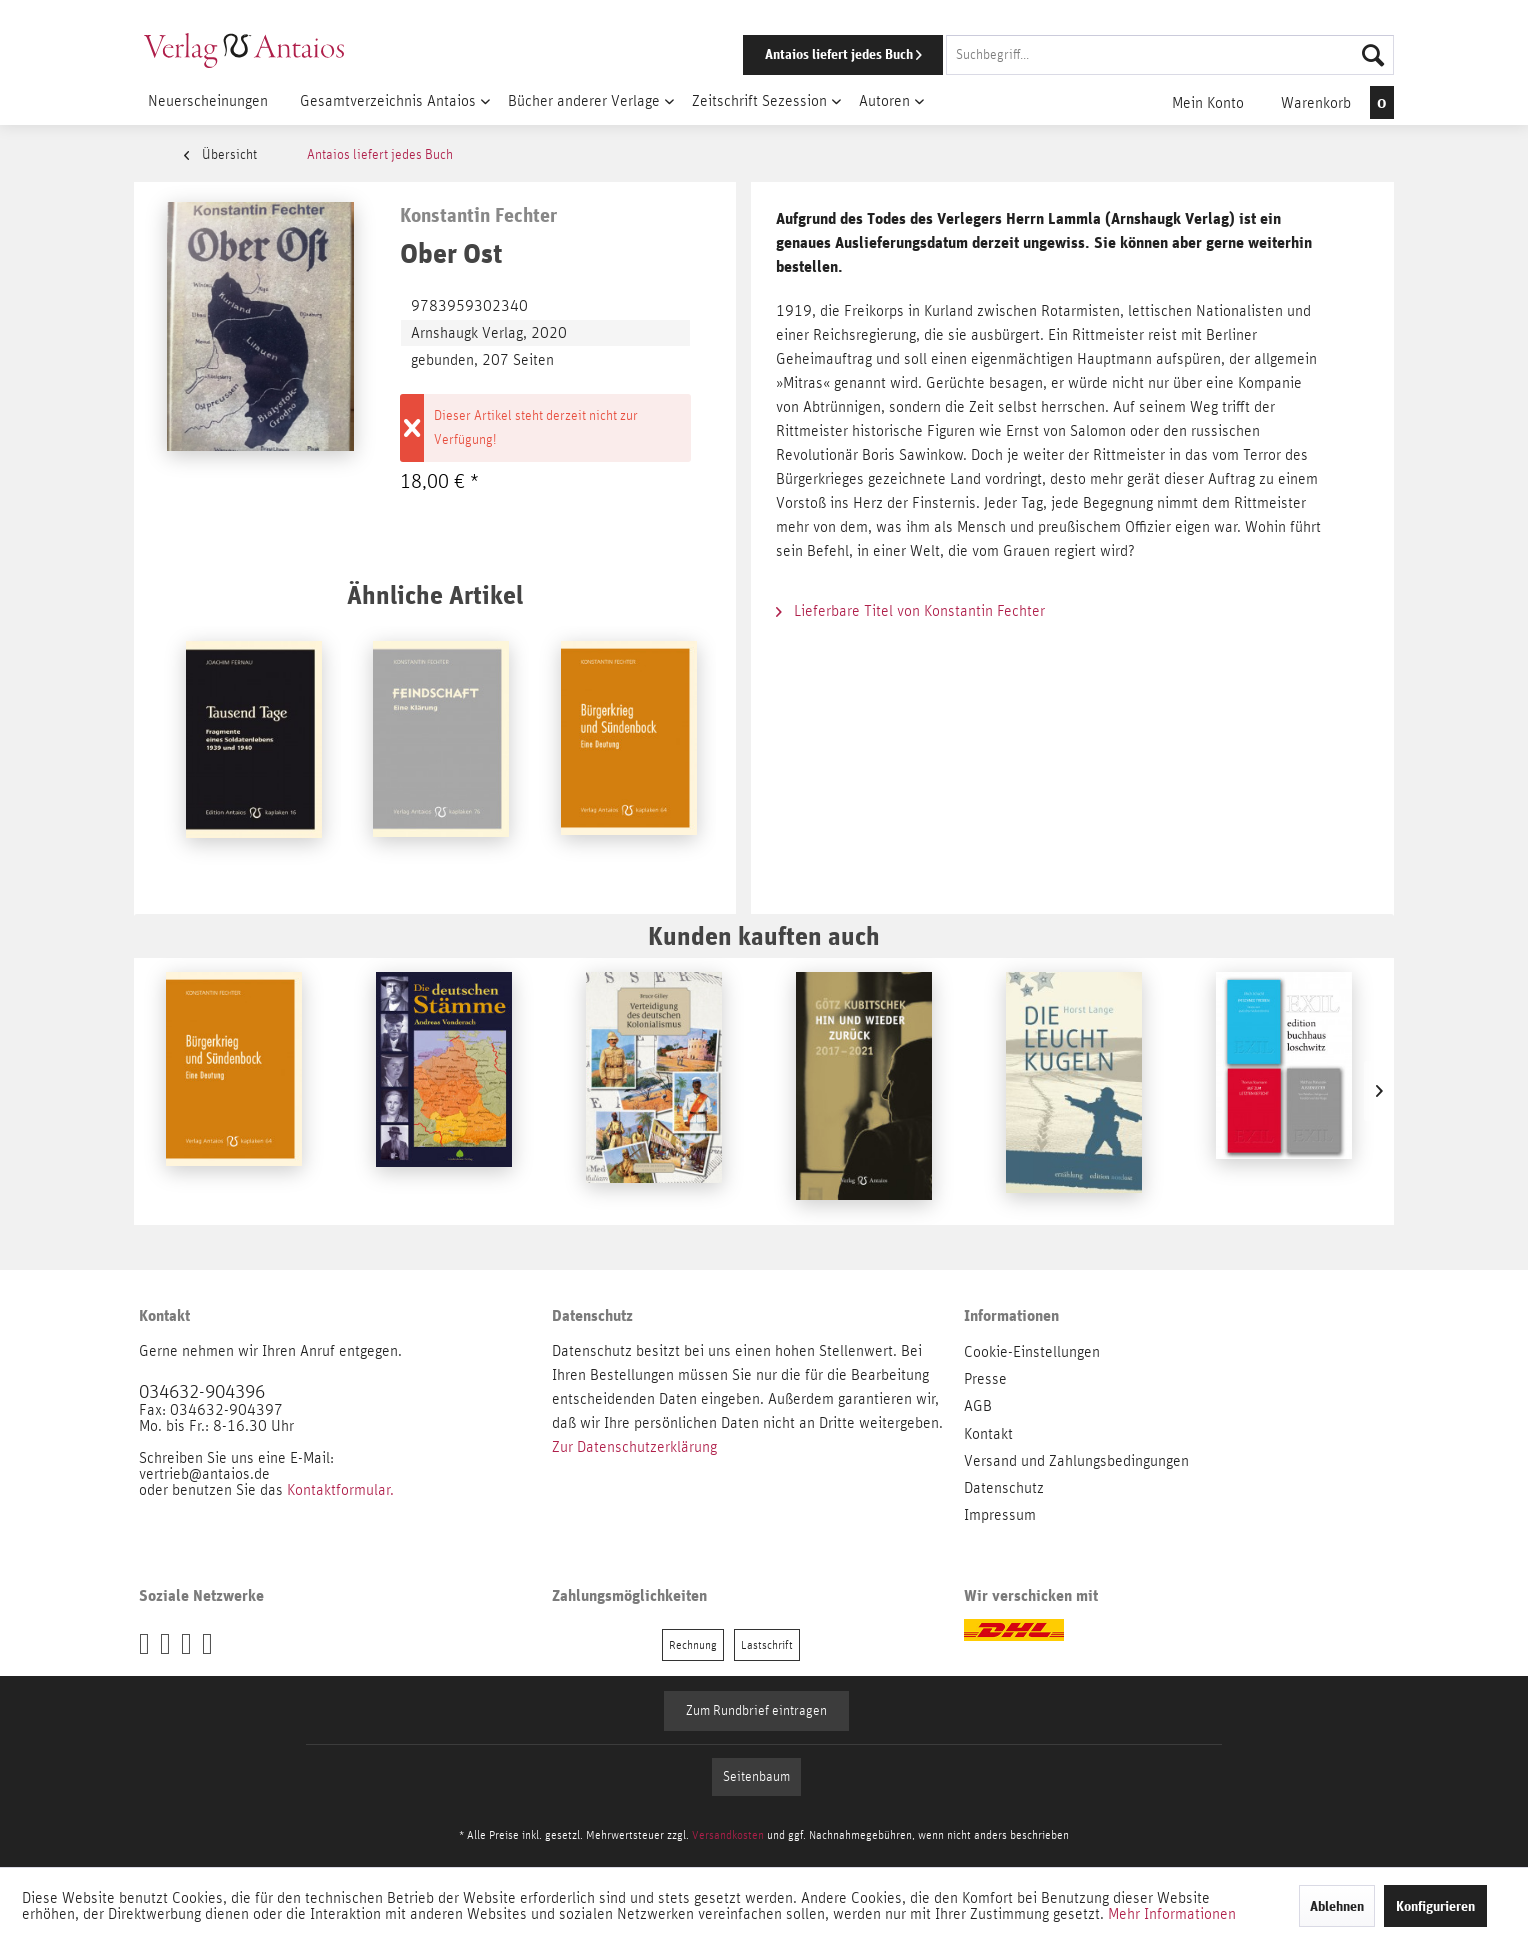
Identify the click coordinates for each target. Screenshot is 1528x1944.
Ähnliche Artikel (435, 594)
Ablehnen (1337, 1906)
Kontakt (988, 1434)
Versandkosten (728, 1835)
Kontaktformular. (340, 1490)
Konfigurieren (1435, 1906)
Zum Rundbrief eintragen (756, 1711)
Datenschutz (1004, 1488)
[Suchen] (1373, 55)
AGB (978, 1406)
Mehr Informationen (1172, 1914)
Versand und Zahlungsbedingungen (1076, 1461)
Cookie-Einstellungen (1032, 1352)
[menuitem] (1041, 55)
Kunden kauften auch (764, 935)
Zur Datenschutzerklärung (634, 1447)
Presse (985, 1379)
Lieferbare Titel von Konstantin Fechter (910, 611)
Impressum (1000, 1515)
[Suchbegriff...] (1170, 55)
